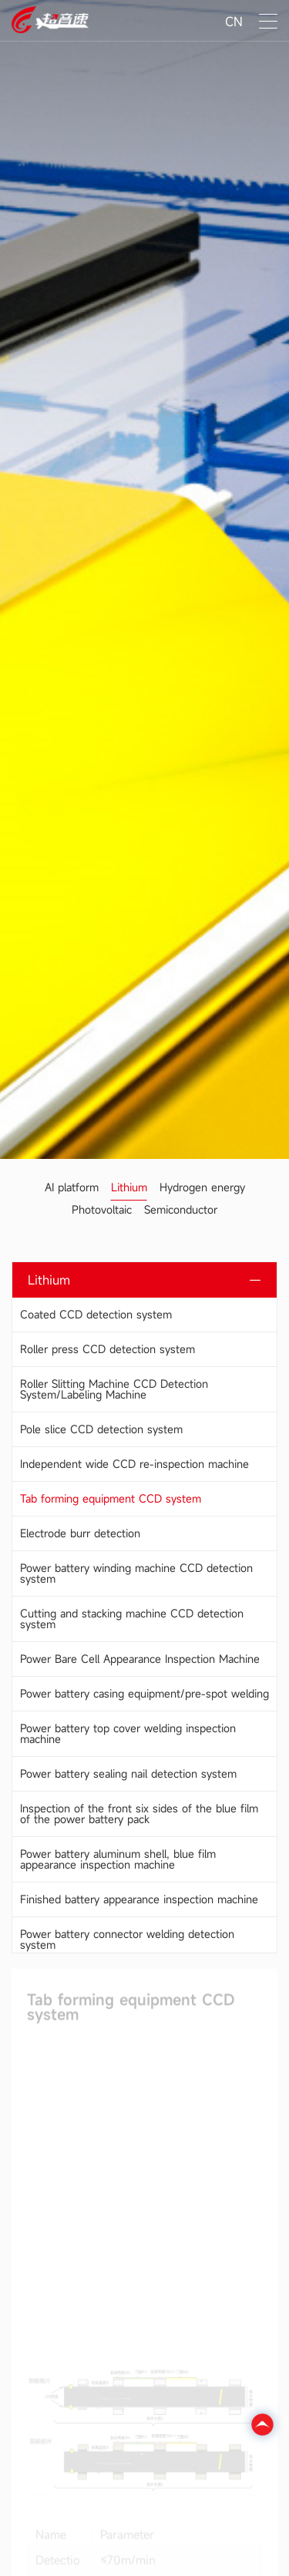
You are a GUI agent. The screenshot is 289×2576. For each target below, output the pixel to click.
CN (234, 21)
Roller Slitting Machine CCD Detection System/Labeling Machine (114, 1389)
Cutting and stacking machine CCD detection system (132, 1618)
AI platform (72, 1187)
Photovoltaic (102, 1209)
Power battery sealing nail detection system (128, 1773)
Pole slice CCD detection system (101, 1429)
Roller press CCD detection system (107, 1349)
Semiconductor (180, 1209)
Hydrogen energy (202, 1187)
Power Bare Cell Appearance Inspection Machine (140, 1658)
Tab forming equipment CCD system (110, 1498)
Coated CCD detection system (96, 1314)
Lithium (129, 1187)
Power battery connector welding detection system (127, 1939)
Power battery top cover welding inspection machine (128, 1733)
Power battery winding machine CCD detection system (136, 1573)
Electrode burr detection (80, 1533)
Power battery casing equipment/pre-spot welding (144, 1693)
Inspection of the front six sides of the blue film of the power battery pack (139, 1813)
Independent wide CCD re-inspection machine (134, 1463)
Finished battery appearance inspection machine (139, 1899)
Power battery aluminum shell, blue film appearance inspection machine (118, 1859)
